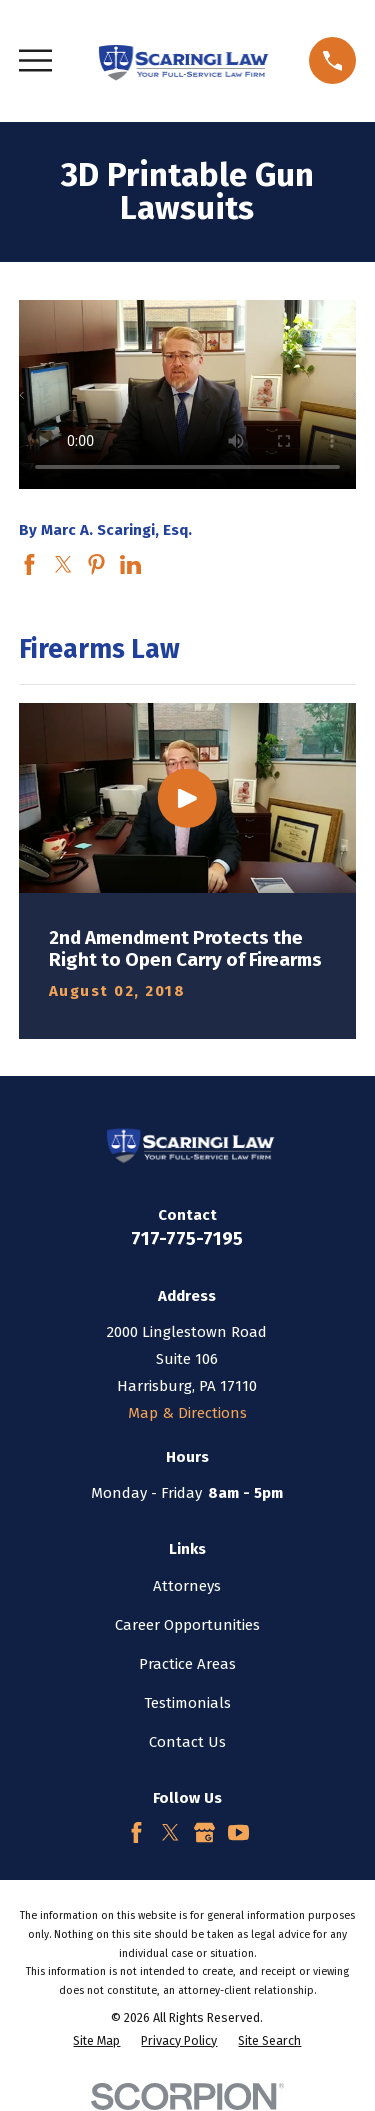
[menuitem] (96, 2041)
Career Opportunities (187, 1625)
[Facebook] (136, 1832)
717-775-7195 (187, 1238)
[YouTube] (238, 1832)
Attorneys (187, 1586)
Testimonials (187, 1703)
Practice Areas (187, 1664)
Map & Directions (187, 1413)
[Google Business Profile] (204, 1832)
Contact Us (187, 1742)
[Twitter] (170, 1832)
